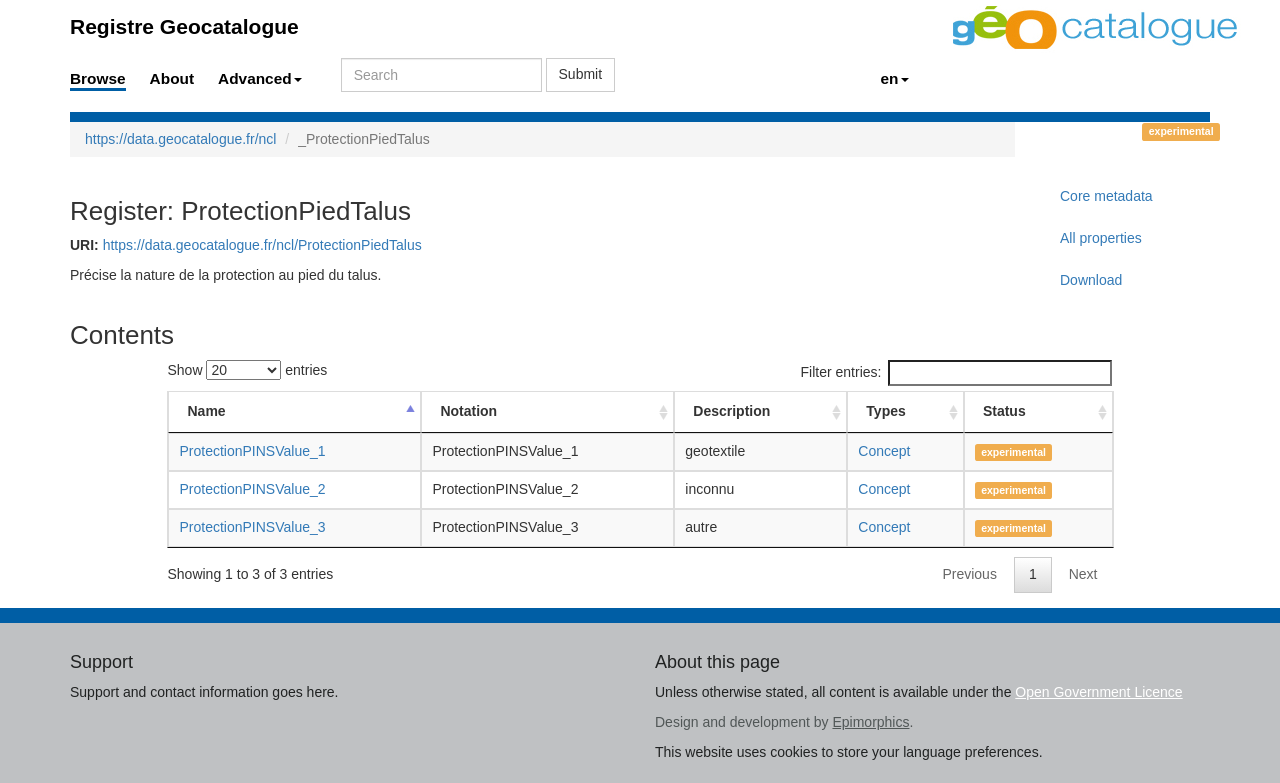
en (895, 78)
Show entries (247, 370)
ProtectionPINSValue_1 (252, 451)
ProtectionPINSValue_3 (252, 527)
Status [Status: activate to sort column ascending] (1004, 411)
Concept (884, 451)
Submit (581, 74)
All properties (1101, 238)
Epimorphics (870, 722)
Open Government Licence (1098, 692)
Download (1091, 280)
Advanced (260, 78)
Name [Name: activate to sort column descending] (206, 411)
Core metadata (1106, 196)
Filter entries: (957, 373)
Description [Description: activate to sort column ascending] (731, 411)
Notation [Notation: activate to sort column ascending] (468, 411)
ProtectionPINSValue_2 (252, 489)
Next (1083, 574)
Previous (969, 574)
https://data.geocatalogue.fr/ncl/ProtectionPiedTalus (262, 245)
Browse (98, 78)
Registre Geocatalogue (184, 26)
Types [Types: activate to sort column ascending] (885, 411)
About (172, 78)
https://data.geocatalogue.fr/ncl (180, 139)
